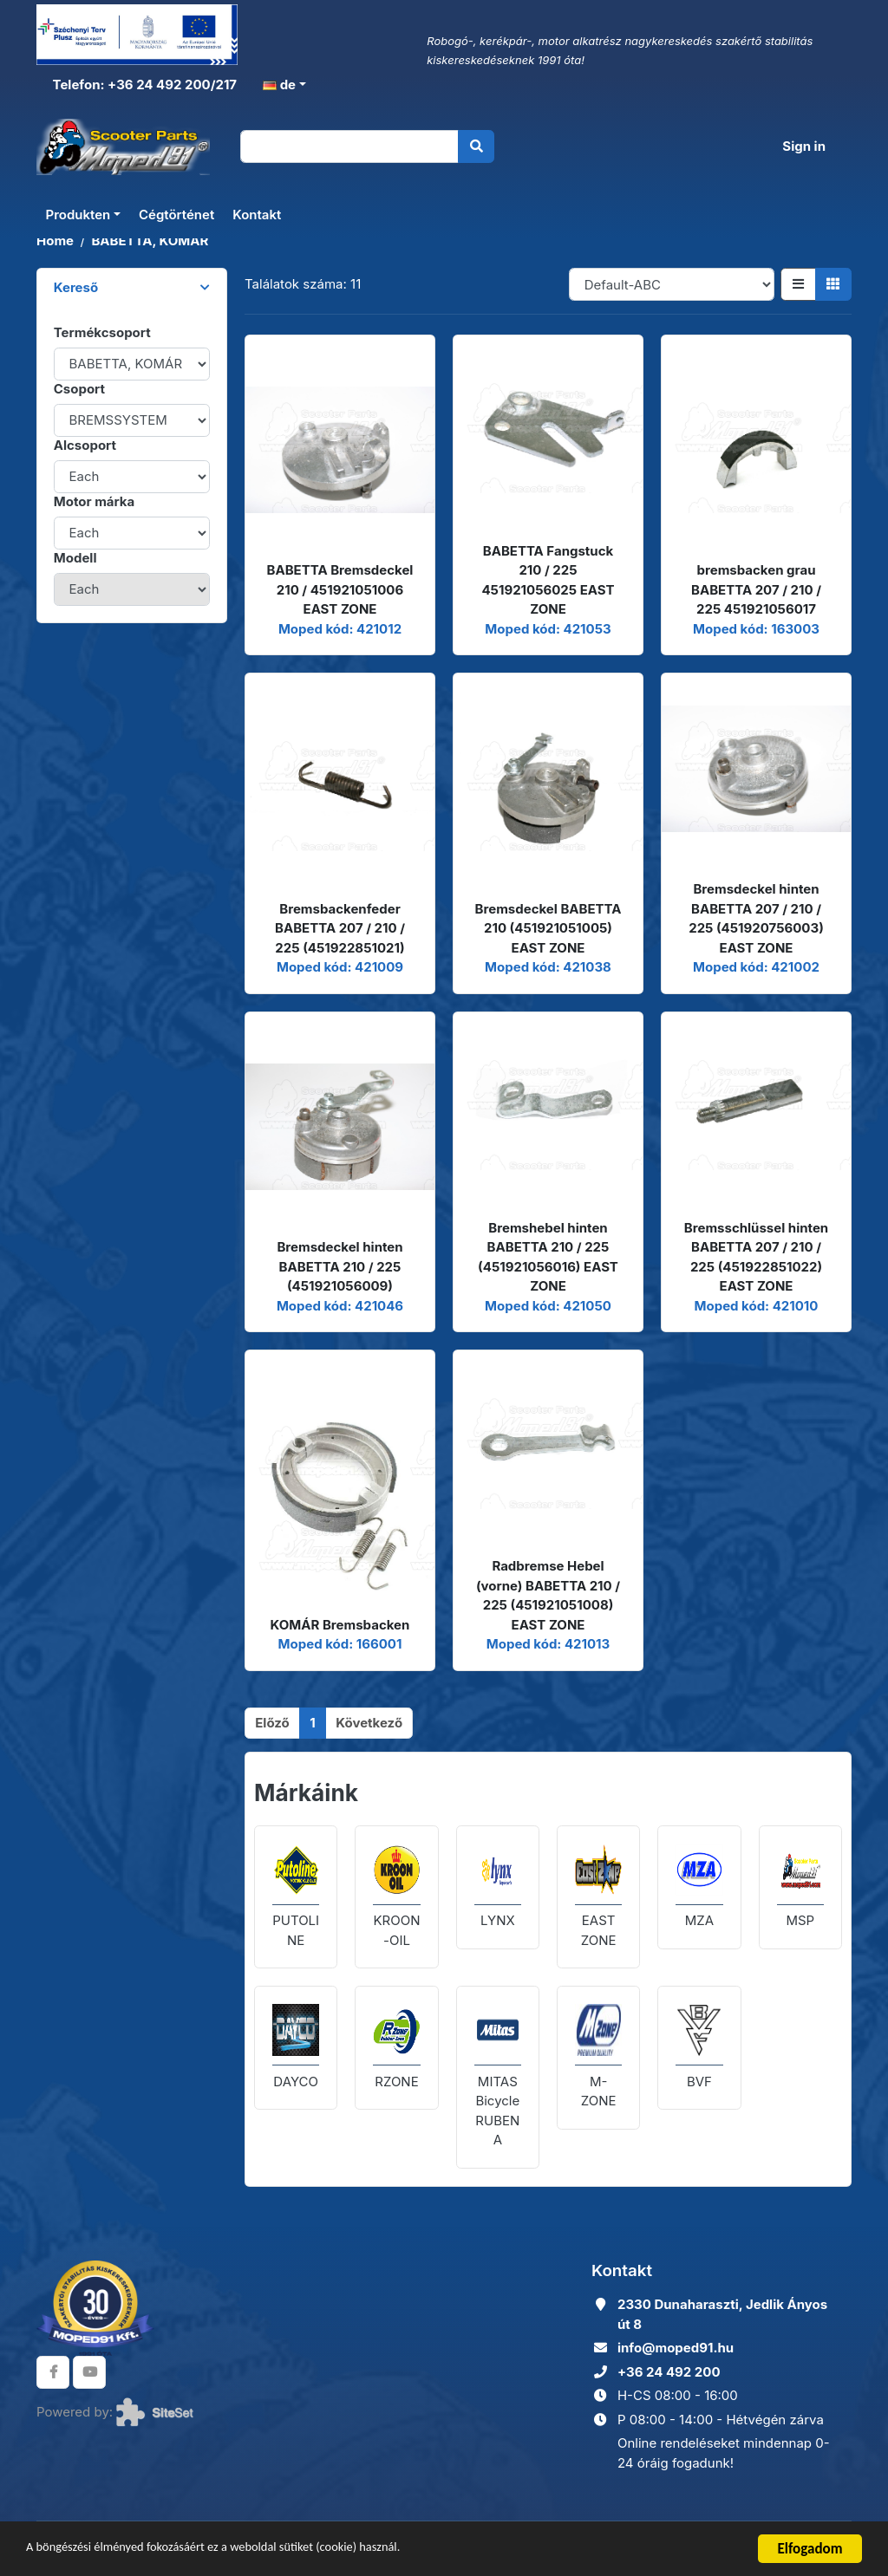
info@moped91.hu (675, 2347)
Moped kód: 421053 (547, 629)
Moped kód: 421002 (756, 967)
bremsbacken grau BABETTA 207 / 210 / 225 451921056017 (756, 589)
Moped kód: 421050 (548, 1306)
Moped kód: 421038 (548, 967)
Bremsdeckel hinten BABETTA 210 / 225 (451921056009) (339, 1266)
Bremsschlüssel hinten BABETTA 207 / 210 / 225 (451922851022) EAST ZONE (756, 1257)
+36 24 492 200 (669, 2372)
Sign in (804, 148)
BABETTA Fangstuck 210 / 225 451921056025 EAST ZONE (547, 580)
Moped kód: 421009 (340, 967)
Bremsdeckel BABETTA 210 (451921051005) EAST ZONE (548, 928)
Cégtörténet (176, 218)
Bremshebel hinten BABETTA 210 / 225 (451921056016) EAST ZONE (548, 1257)
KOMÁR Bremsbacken (340, 1625)
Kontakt (256, 218)
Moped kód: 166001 (340, 1644)
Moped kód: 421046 (340, 1306)
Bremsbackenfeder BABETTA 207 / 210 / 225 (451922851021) (340, 928)
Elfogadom (810, 2549)
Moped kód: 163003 (756, 629)
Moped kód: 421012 (340, 629)
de (279, 84)
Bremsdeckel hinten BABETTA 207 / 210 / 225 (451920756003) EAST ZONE (756, 918)
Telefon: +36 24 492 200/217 (143, 84)
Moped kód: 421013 (548, 1644)
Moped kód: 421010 (757, 1306)
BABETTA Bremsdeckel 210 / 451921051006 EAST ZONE (340, 589)
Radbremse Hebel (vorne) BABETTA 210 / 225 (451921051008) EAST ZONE (548, 1595)
